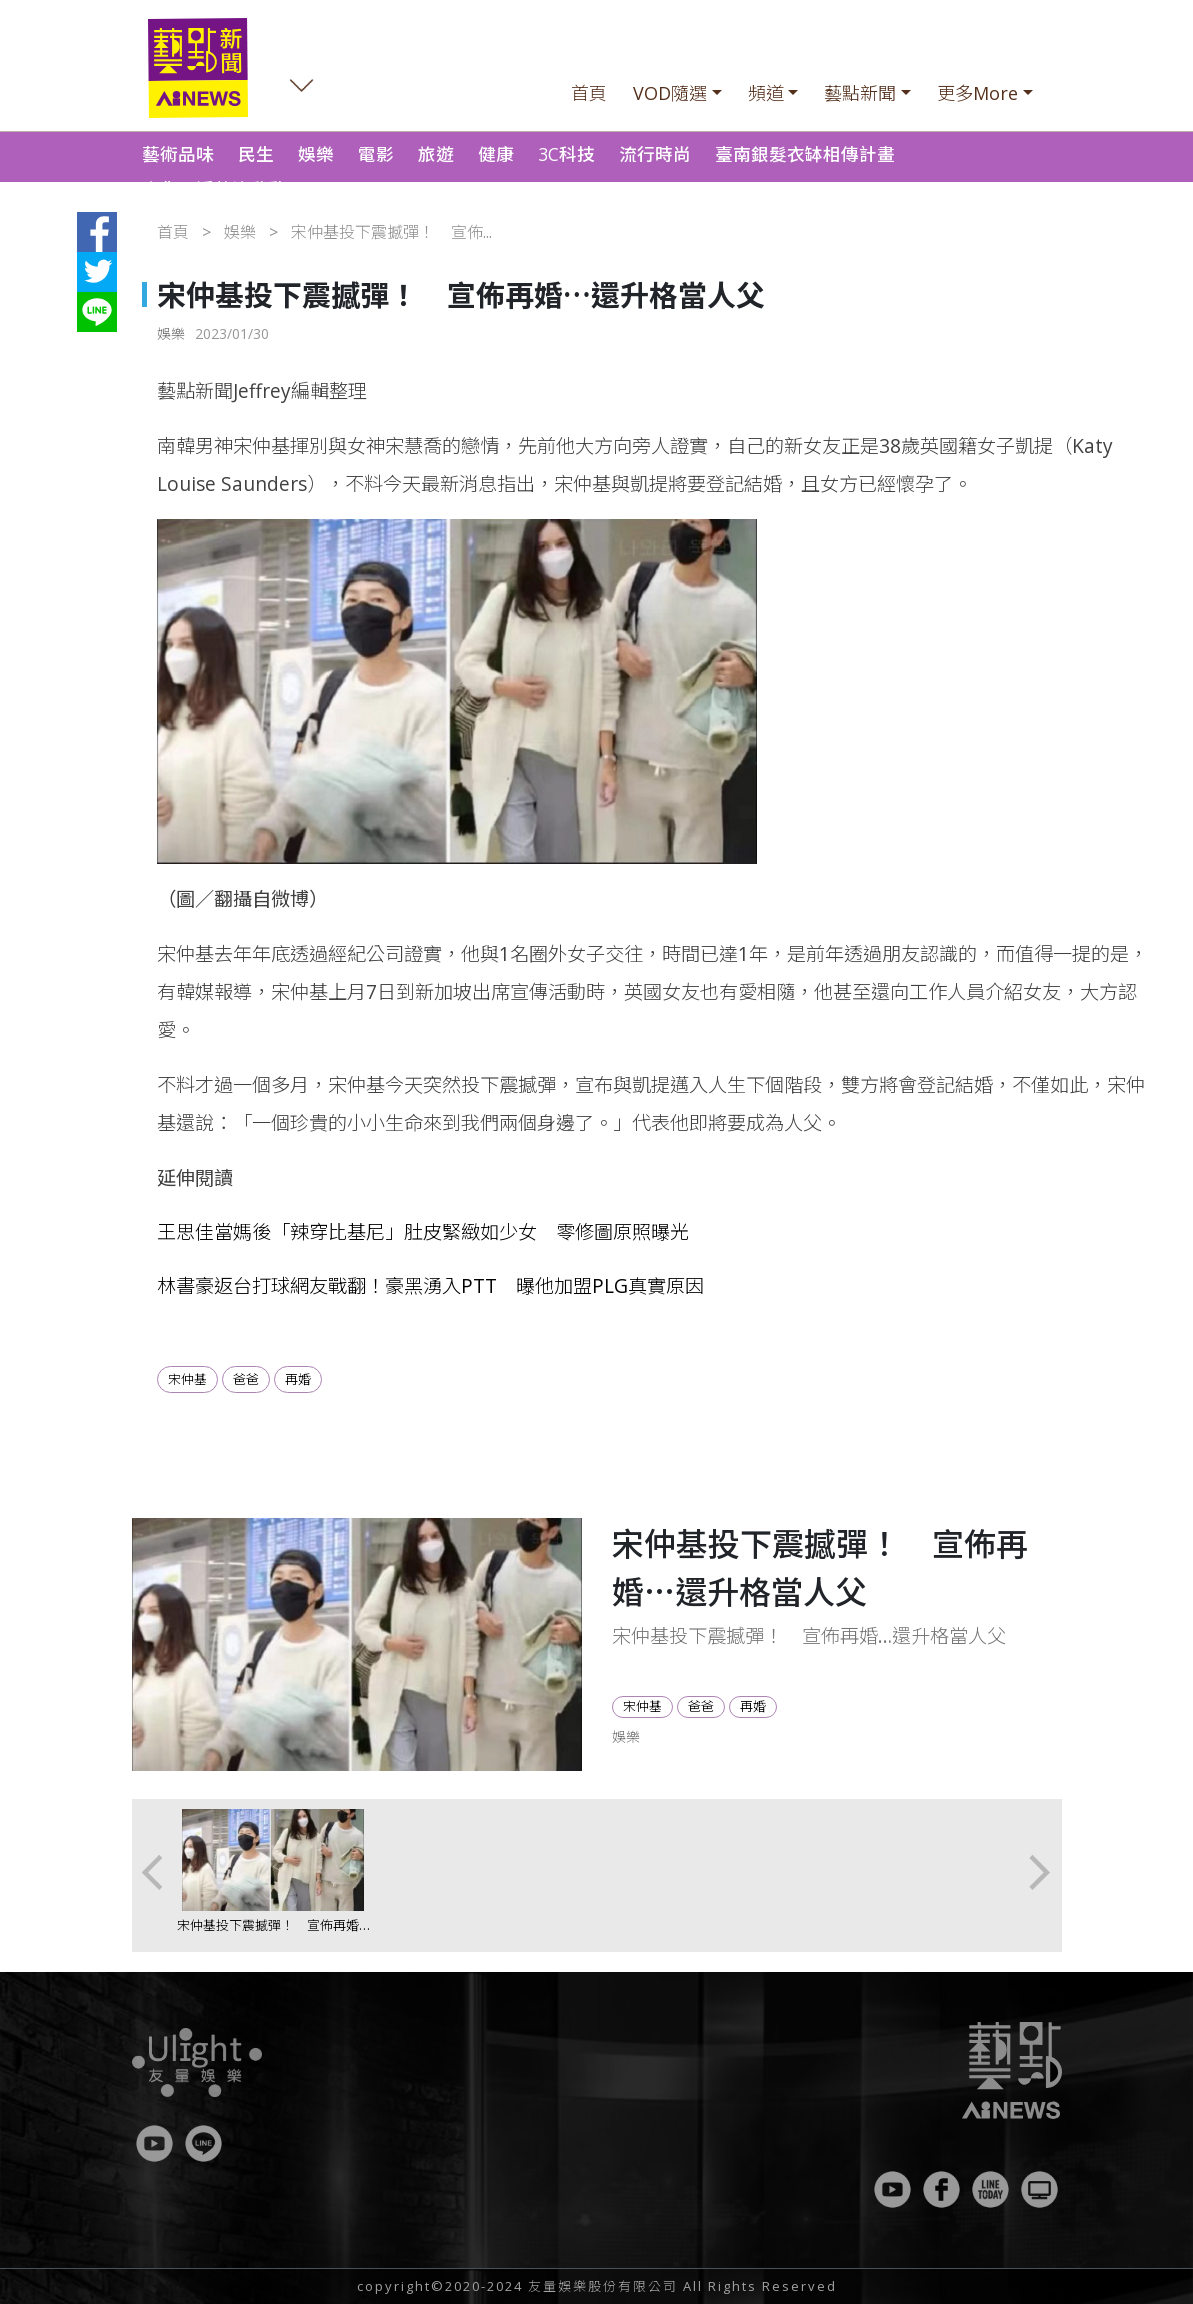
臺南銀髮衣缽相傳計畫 (805, 154)
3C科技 (566, 154)
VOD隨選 (670, 93)
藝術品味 (178, 154)
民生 (256, 154)
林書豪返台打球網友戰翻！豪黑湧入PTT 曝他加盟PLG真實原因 (430, 1285)
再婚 (298, 1379)
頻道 (766, 93)
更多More (977, 93)
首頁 (589, 93)
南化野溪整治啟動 (214, 189)
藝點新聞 (860, 93)
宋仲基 (187, 1379)
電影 (376, 154)
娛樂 (316, 154)
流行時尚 (655, 154)
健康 (496, 154)
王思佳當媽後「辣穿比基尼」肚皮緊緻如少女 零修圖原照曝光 (423, 1231)
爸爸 (246, 1379)
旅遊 (436, 154)
